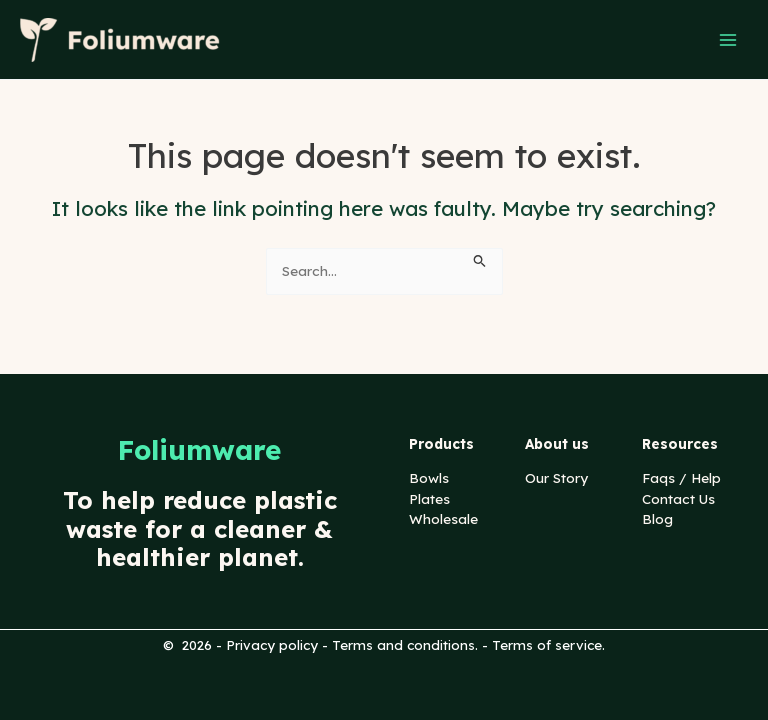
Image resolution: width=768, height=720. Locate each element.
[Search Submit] (480, 258)
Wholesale (443, 518)
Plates (429, 498)
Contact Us (678, 498)
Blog (657, 518)
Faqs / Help (681, 477)
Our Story (556, 477)
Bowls (429, 477)
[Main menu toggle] (728, 39)
